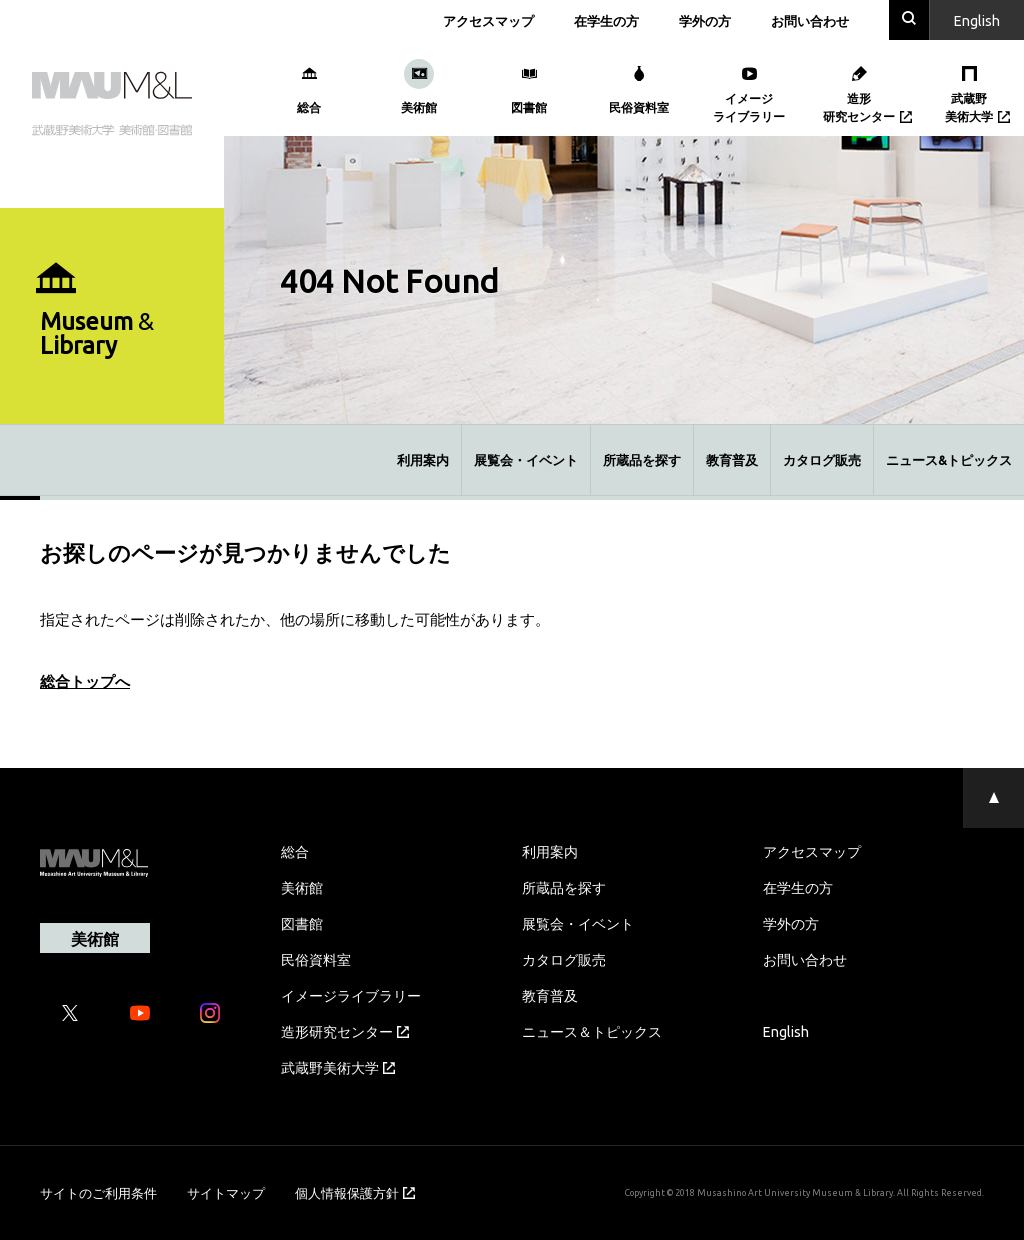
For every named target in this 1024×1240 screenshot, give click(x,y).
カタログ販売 (822, 459)
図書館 (302, 923)
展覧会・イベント (526, 459)
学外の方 (705, 20)
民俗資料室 (316, 959)
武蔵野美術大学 (338, 1067)
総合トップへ (85, 681)
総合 (295, 851)
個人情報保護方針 (355, 1192)
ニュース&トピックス (949, 459)
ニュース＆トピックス (592, 1031)
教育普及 (732, 459)
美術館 (302, 887)
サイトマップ (226, 1192)
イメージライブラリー (351, 995)
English (786, 1031)
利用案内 (423, 459)
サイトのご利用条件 (98, 1192)
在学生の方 (606, 20)
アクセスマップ (488, 20)
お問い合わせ (810, 20)
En (977, 20)
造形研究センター (345, 1031)
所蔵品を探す (642, 459)
